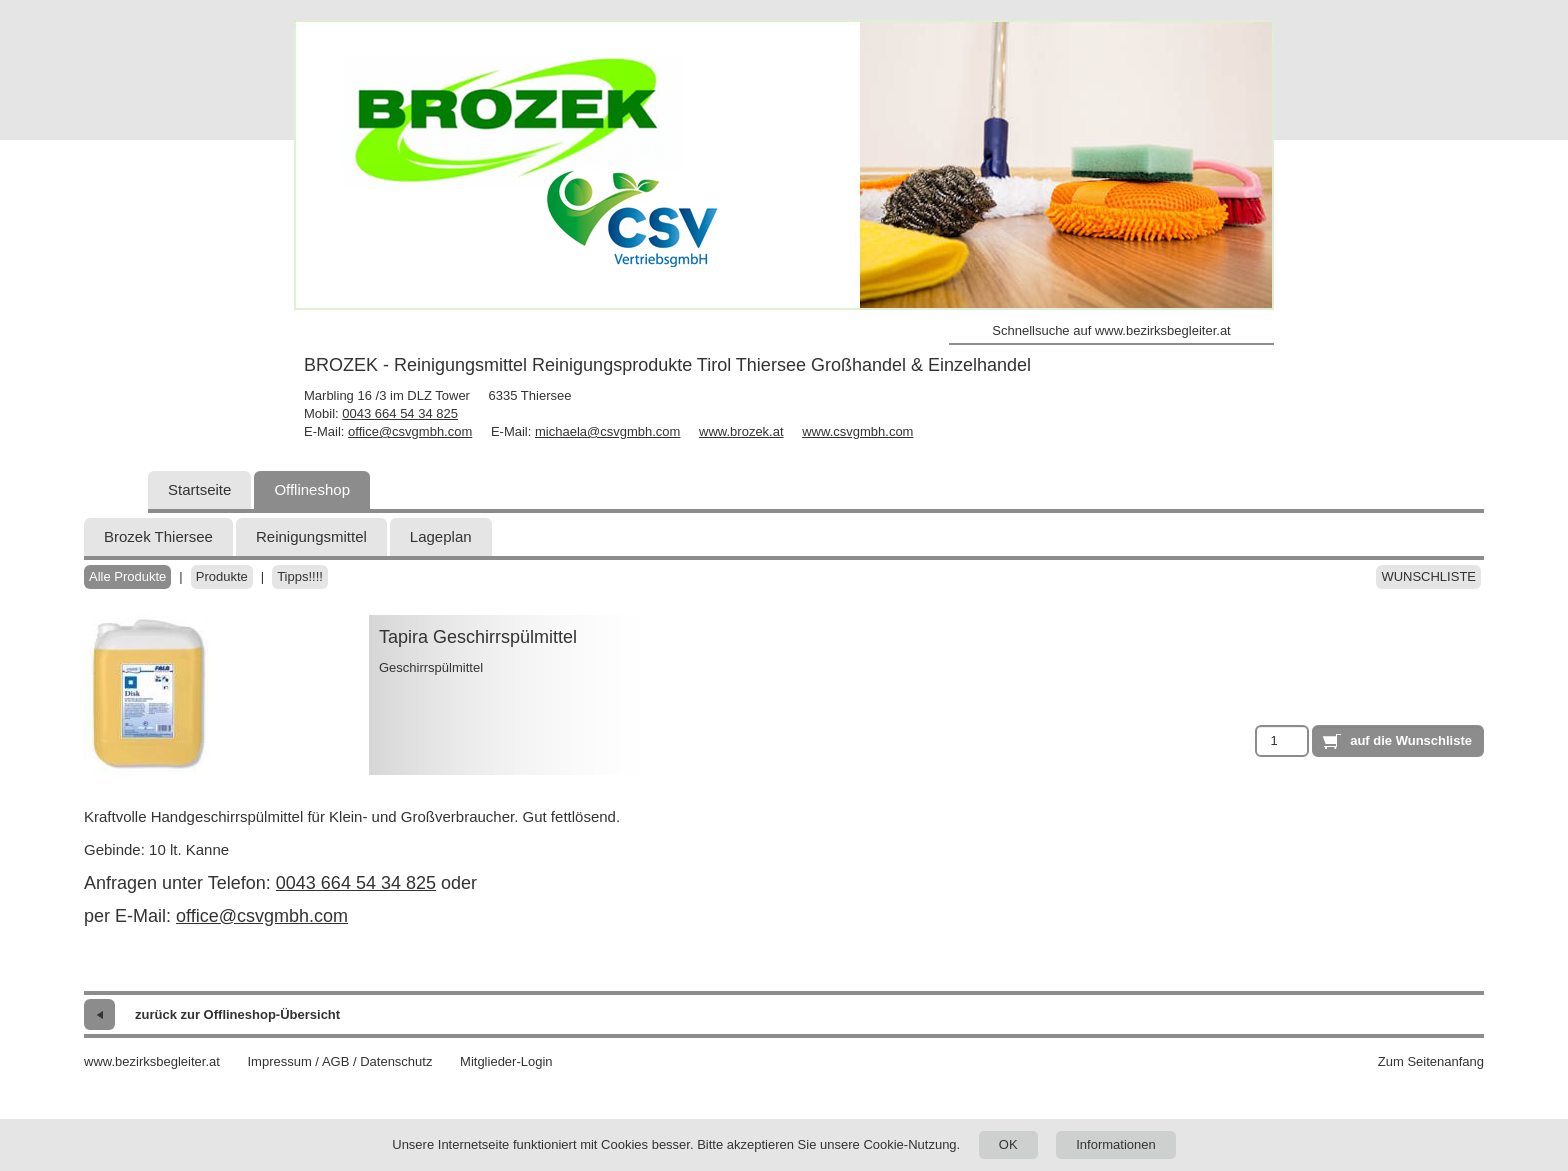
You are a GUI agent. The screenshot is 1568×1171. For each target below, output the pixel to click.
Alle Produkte (127, 576)
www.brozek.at (741, 431)
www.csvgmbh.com (857, 431)
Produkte (222, 576)
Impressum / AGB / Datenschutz (339, 1061)
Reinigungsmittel (311, 536)
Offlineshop (312, 489)
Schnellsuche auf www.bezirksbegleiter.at (1111, 330)
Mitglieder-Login (506, 1061)
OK (1008, 1144)
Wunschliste (1428, 576)
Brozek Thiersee (158, 536)
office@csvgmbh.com (410, 431)
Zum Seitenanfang (1431, 1061)
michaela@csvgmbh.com (607, 431)
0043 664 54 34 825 (400, 413)
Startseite (199, 489)
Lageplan (441, 536)
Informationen (1116, 1144)
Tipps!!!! (300, 576)
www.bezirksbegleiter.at (152, 1061)
